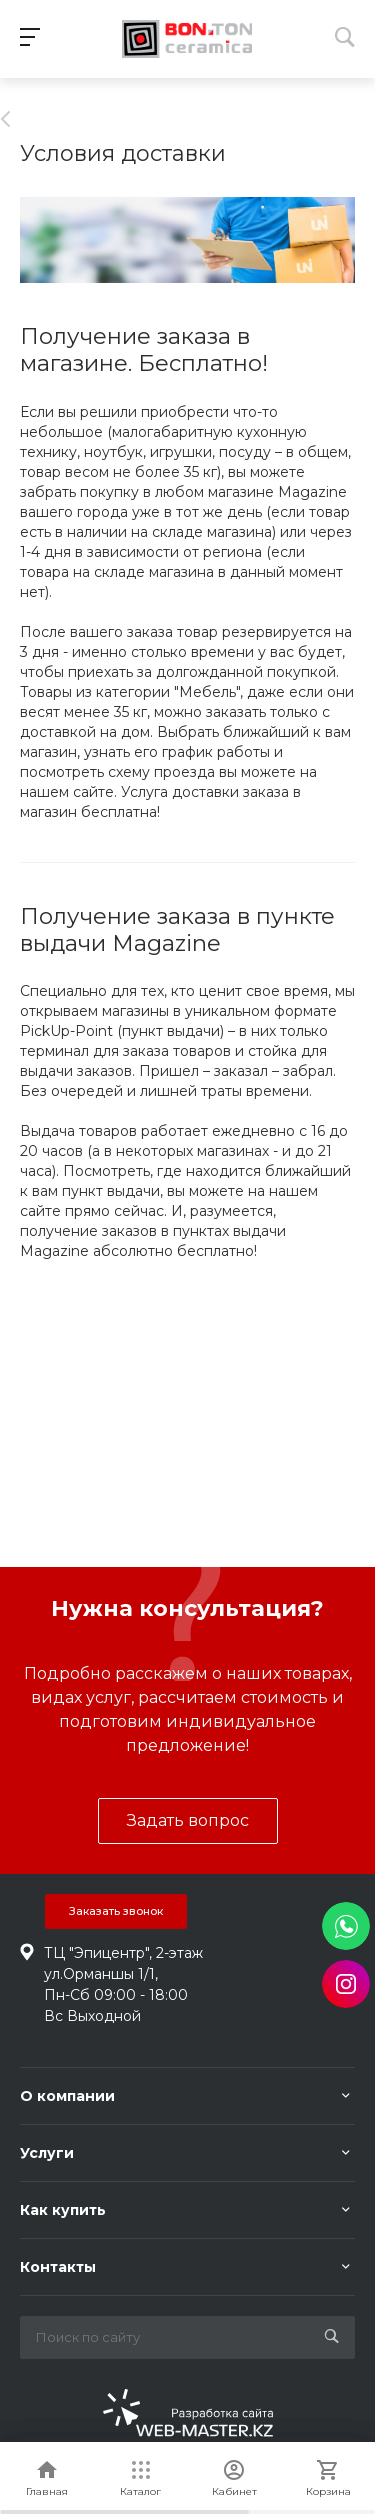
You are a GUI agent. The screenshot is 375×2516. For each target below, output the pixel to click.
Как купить (63, 2210)
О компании (67, 2096)
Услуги (47, 2153)
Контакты (58, 2267)
